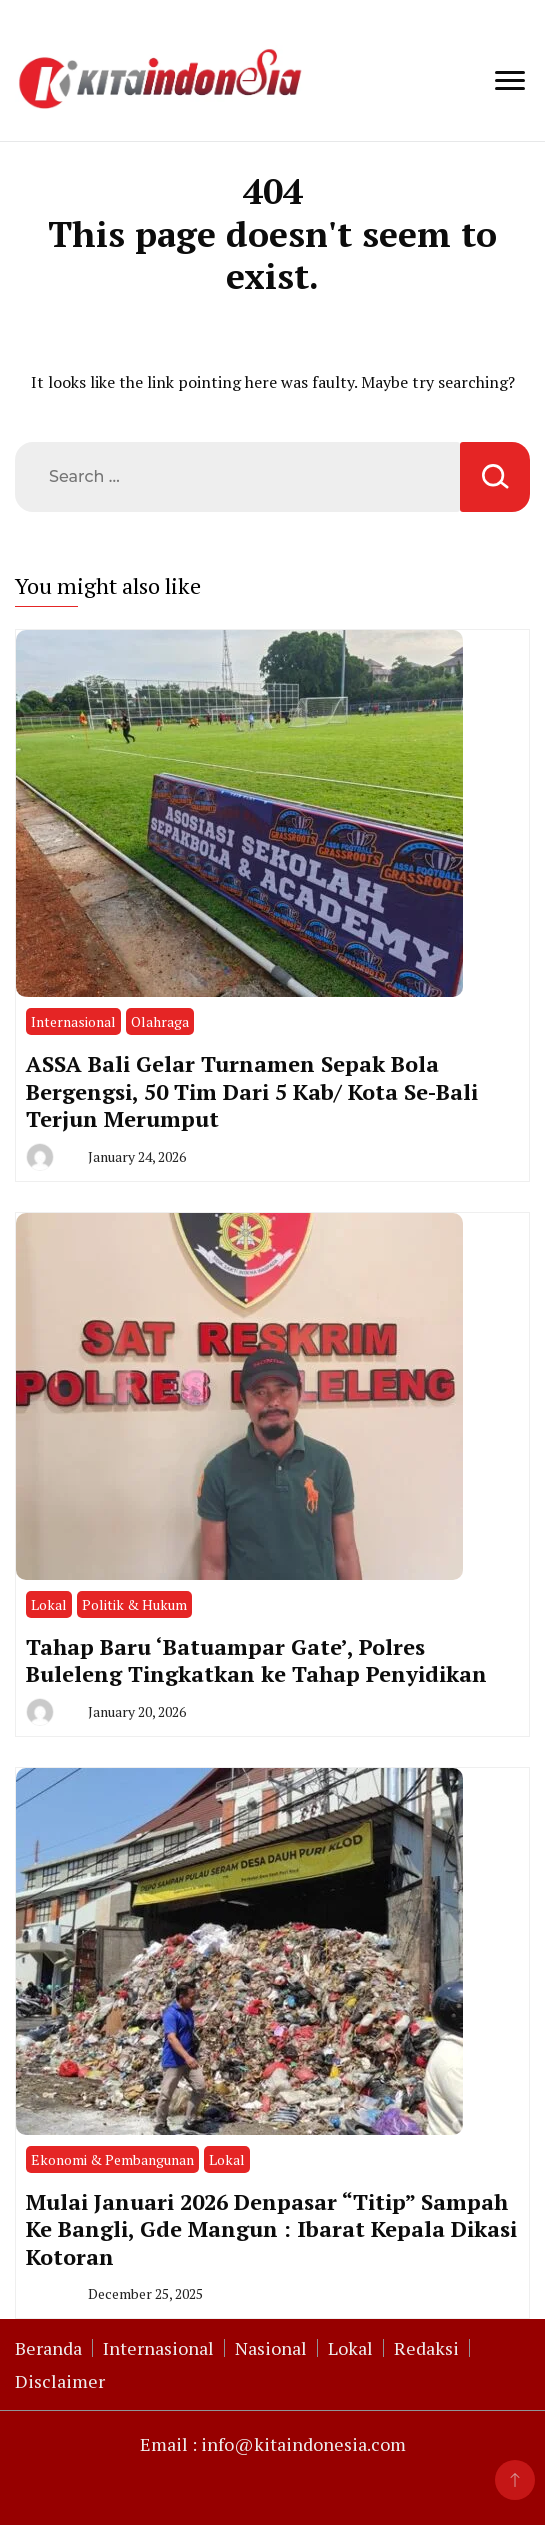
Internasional (73, 1021)
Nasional (271, 2348)
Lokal (49, 1604)
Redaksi (426, 2348)
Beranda (48, 2348)
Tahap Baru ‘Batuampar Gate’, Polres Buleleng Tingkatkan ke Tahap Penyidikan (256, 1660)
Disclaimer (60, 2381)
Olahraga (160, 1021)
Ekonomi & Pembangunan (112, 2159)
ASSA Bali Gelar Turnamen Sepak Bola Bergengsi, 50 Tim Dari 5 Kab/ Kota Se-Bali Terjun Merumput (252, 1091)
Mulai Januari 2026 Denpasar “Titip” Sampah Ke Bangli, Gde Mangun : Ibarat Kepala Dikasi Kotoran (271, 2229)
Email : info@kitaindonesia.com (273, 2444)
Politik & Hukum (134, 1604)
